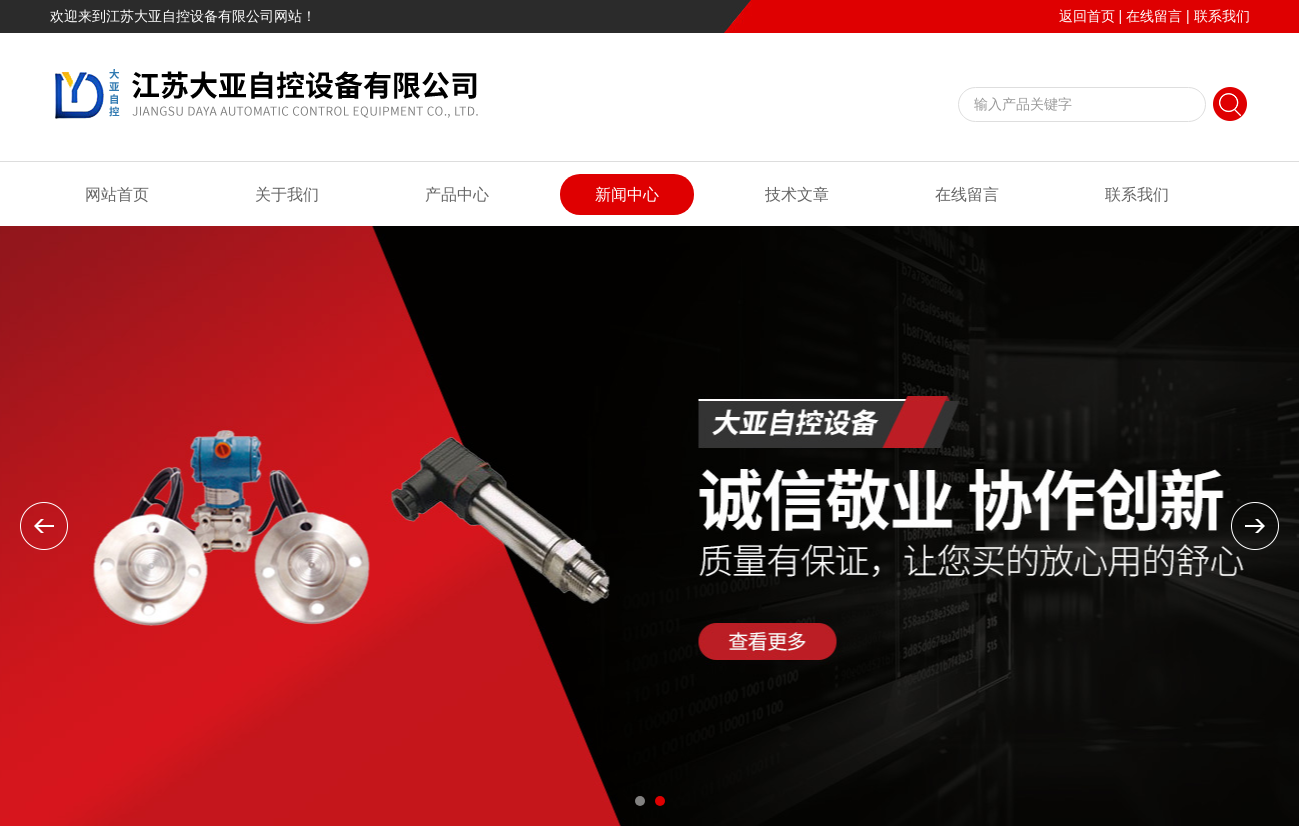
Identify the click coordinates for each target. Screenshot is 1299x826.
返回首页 (1087, 16)
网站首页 (117, 194)
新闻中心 (627, 194)
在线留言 (1154, 16)
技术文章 (797, 194)
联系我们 (1222, 16)
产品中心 (457, 194)
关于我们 (287, 194)
